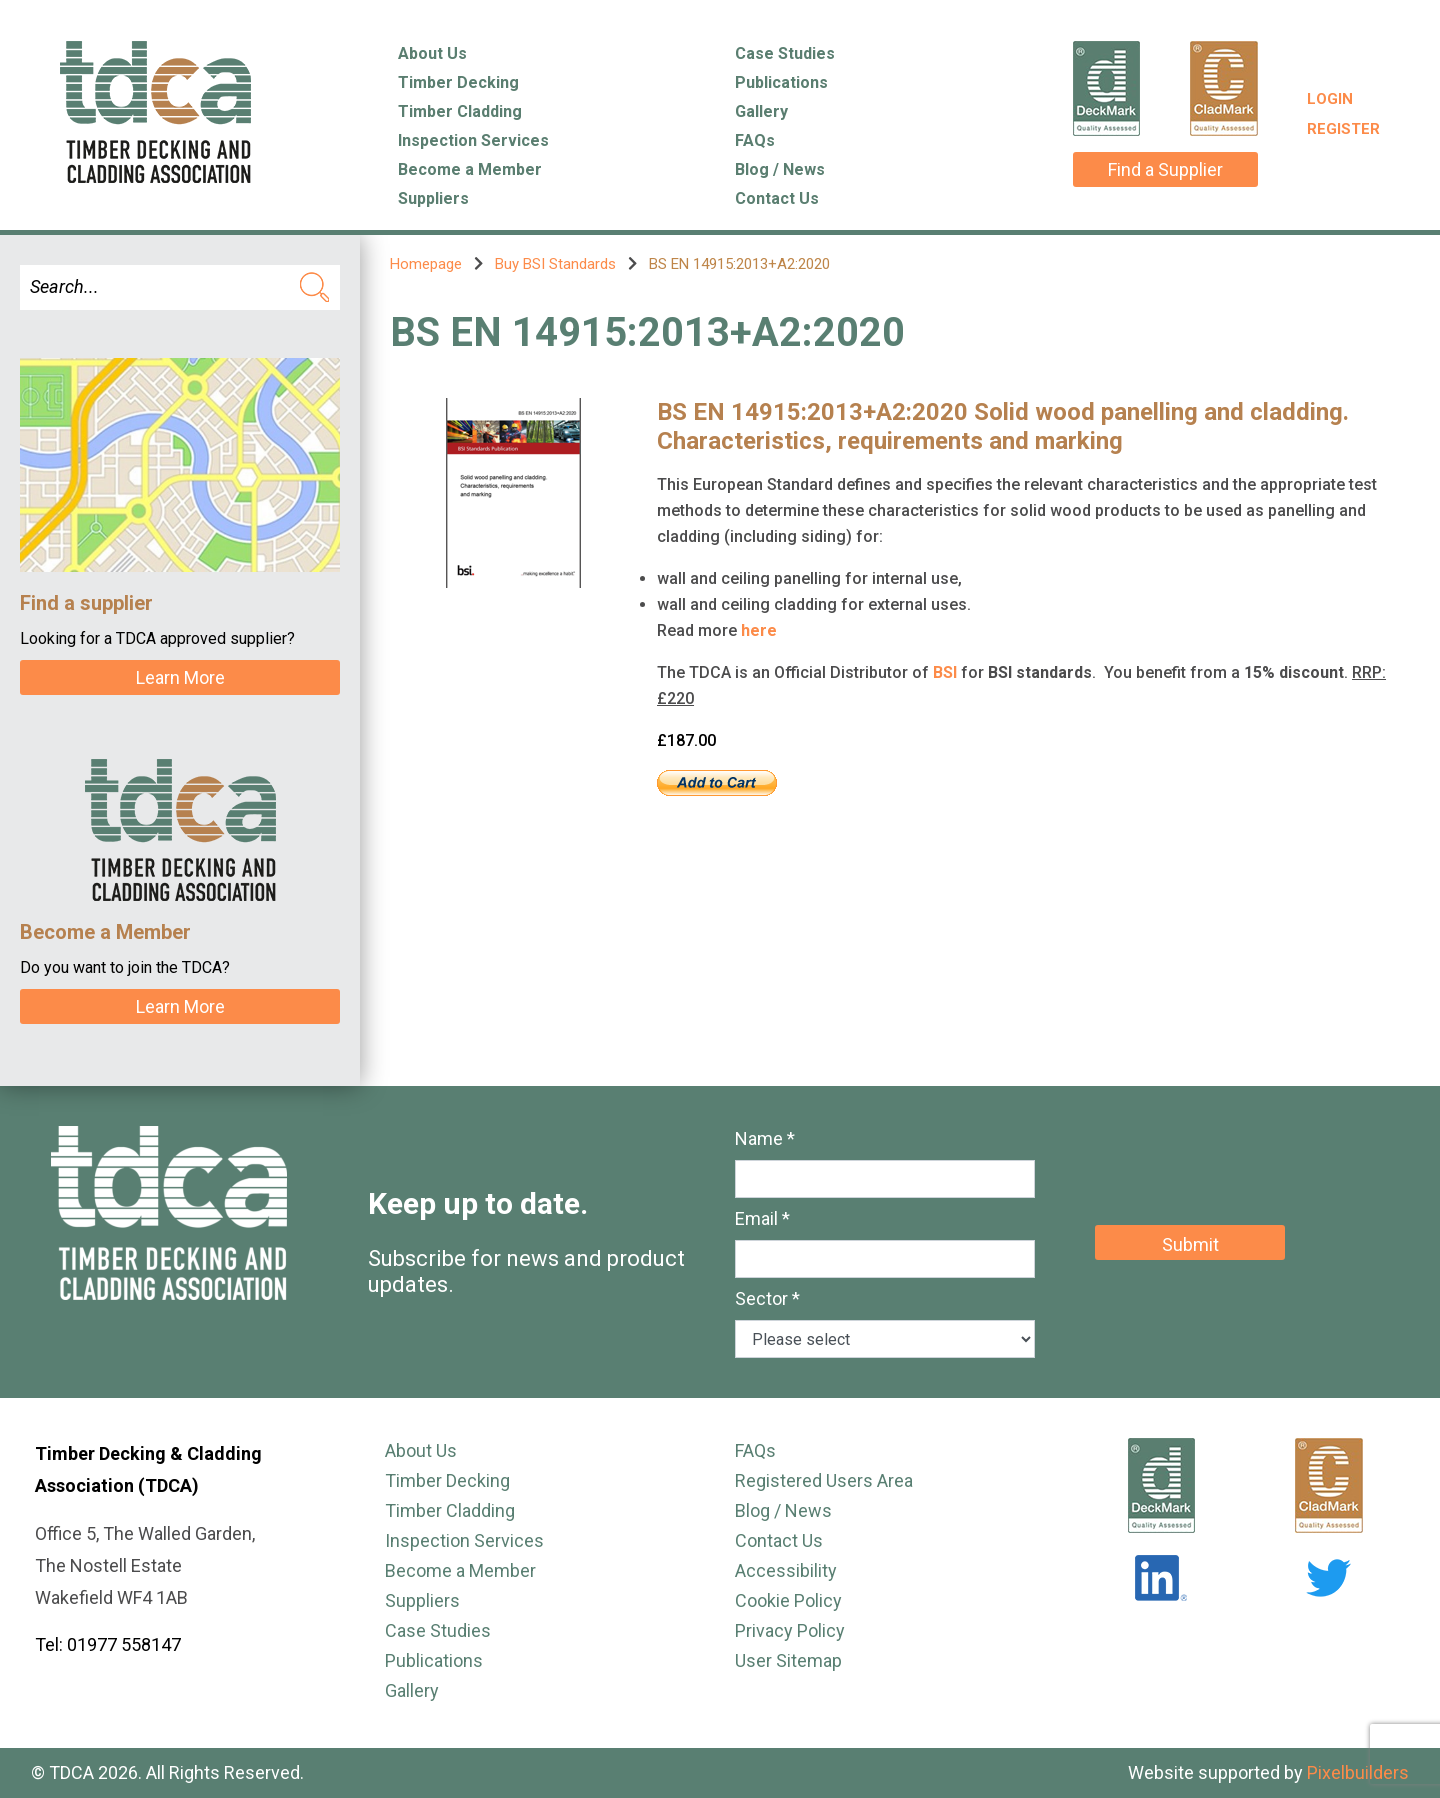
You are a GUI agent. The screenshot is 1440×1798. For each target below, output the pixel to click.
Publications (781, 82)
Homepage (426, 264)
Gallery (761, 111)
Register (1343, 129)
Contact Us (777, 198)
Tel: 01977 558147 (108, 1644)
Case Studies (785, 53)
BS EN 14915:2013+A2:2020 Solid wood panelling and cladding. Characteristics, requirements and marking (1003, 426)
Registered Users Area (824, 1480)
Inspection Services (473, 140)
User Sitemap (788, 1660)
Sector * (767, 1298)
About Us (432, 53)
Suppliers (433, 198)
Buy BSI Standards (555, 264)
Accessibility (786, 1570)
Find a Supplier (1165, 169)
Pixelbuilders (1358, 1772)
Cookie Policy (788, 1600)
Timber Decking (458, 82)
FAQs (755, 140)
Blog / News (780, 169)
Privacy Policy (790, 1630)
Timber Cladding (460, 111)
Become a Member (470, 169)
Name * (765, 1138)
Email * (762, 1218)
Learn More (180, 677)
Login (1330, 99)
